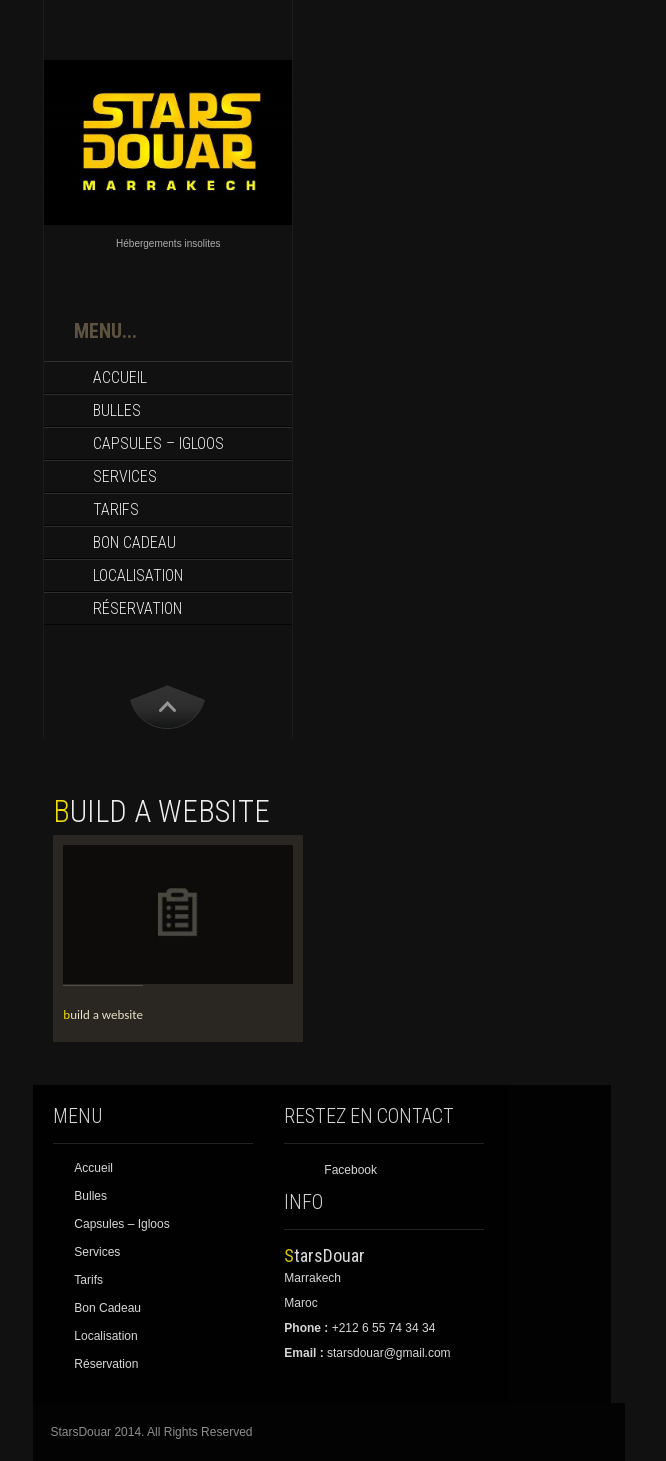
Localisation (138, 575)
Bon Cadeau (134, 542)
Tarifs (116, 509)
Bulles (117, 410)
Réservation (137, 608)
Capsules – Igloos (158, 443)
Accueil (120, 377)
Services (125, 476)
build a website (103, 1014)
